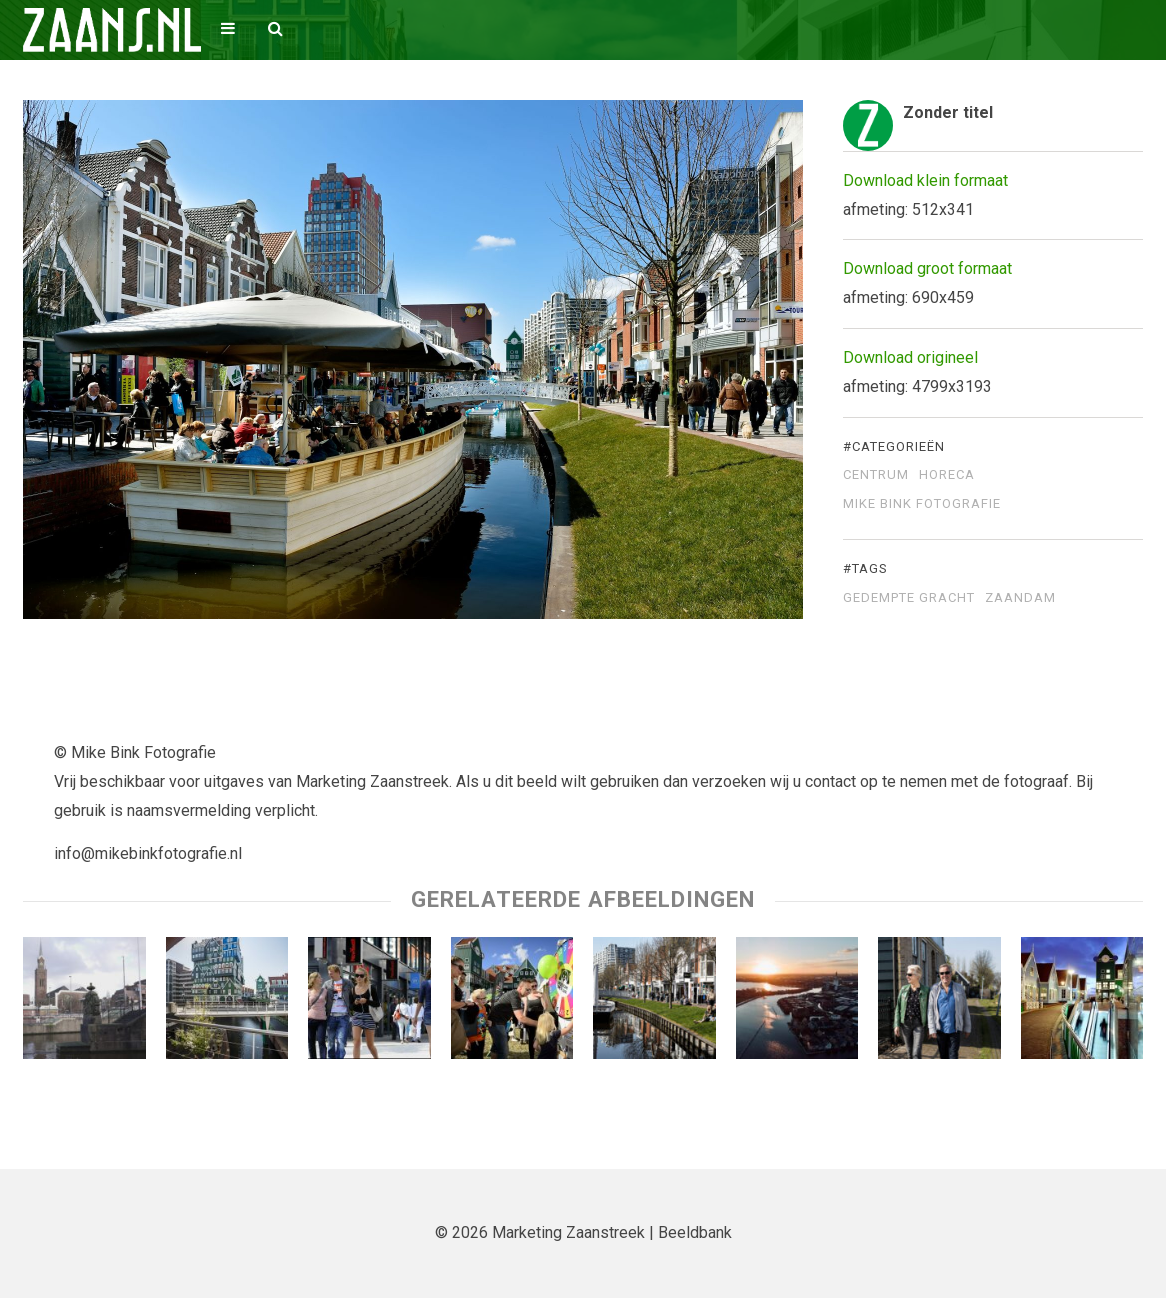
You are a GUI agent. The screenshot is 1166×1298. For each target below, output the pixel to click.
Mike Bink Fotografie (922, 504)
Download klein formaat (925, 180)
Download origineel (910, 357)
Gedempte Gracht (909, 598)
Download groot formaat (927, 268)
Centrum (876, 475)
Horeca (947, 475)
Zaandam (1020, 598)
